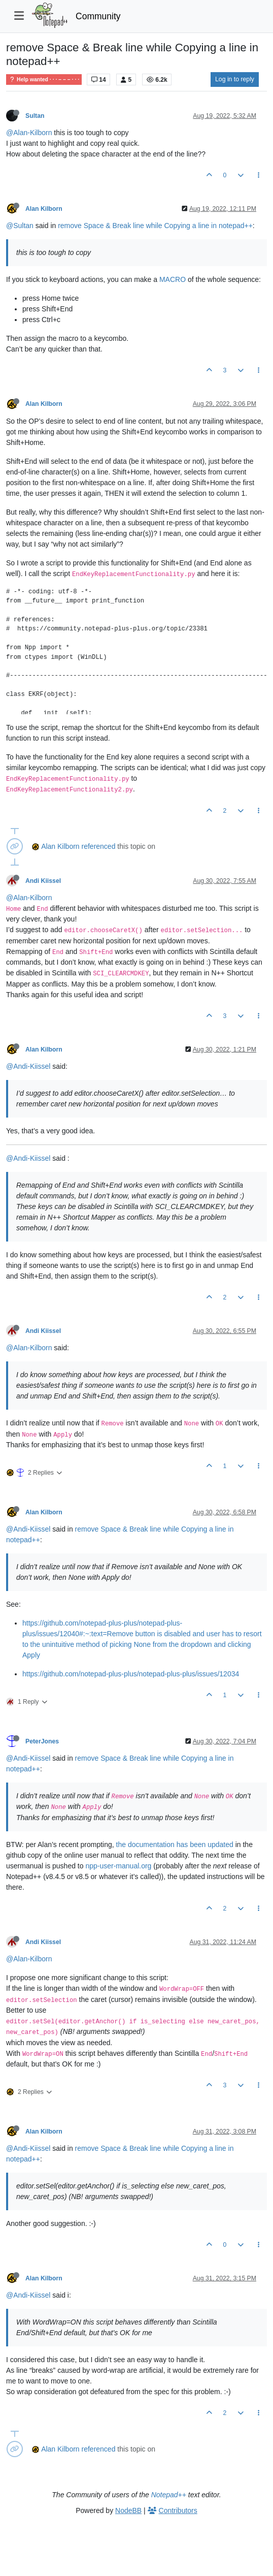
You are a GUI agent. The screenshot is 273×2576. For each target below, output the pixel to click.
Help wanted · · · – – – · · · (44, 79)
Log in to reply (234, 79)
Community (98, 16)
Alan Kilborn (43, 208)
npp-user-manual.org (118, 1866)
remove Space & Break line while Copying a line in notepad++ (155, 225)
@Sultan (19, 225)
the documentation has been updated (174, 1844)
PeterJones (42, 1741)
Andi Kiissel (43, 880)
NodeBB (128, 2510)
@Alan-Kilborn (29, 133)
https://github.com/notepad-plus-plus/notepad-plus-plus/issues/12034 (130, 1674)
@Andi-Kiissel (28, 1066)
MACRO (172, 279)
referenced (99, 846)
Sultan (34, 115)
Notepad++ (168, 2495)
